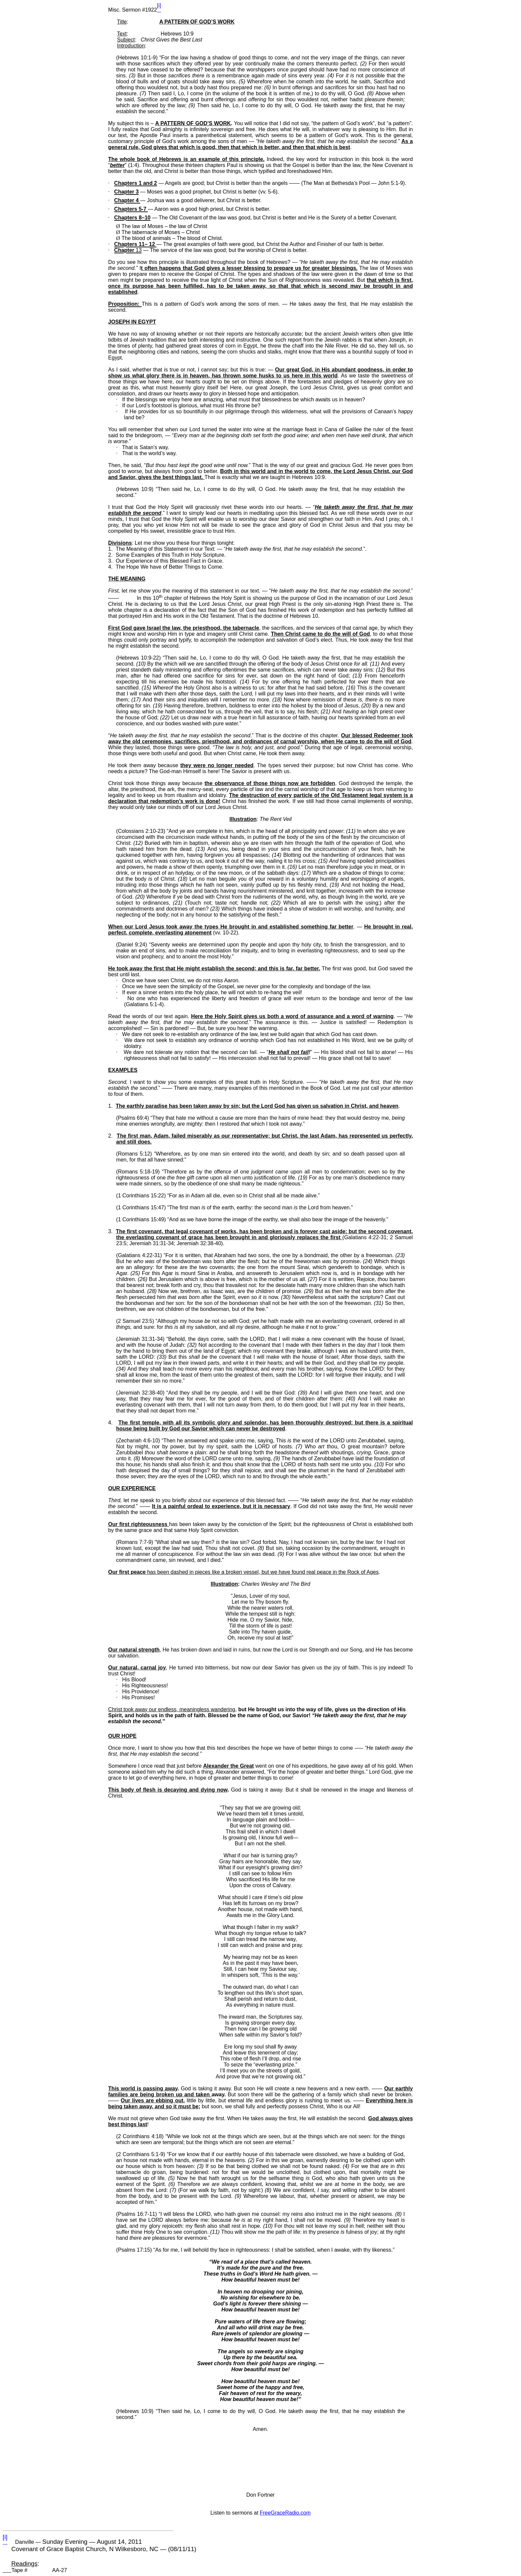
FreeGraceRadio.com (285, 2513)
